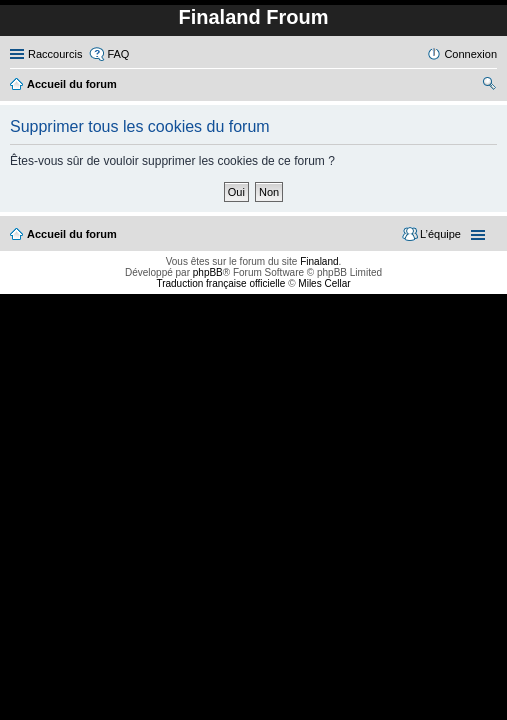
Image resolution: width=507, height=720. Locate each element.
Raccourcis (55, 54)
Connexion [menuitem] (470, 54)
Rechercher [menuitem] (489, 86)
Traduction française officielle (220, 283)
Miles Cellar (324, 283)
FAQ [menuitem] (118, 54)
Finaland (319, 261)
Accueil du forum (72, 234)
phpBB (208, 272)
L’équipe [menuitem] (440, 234)
